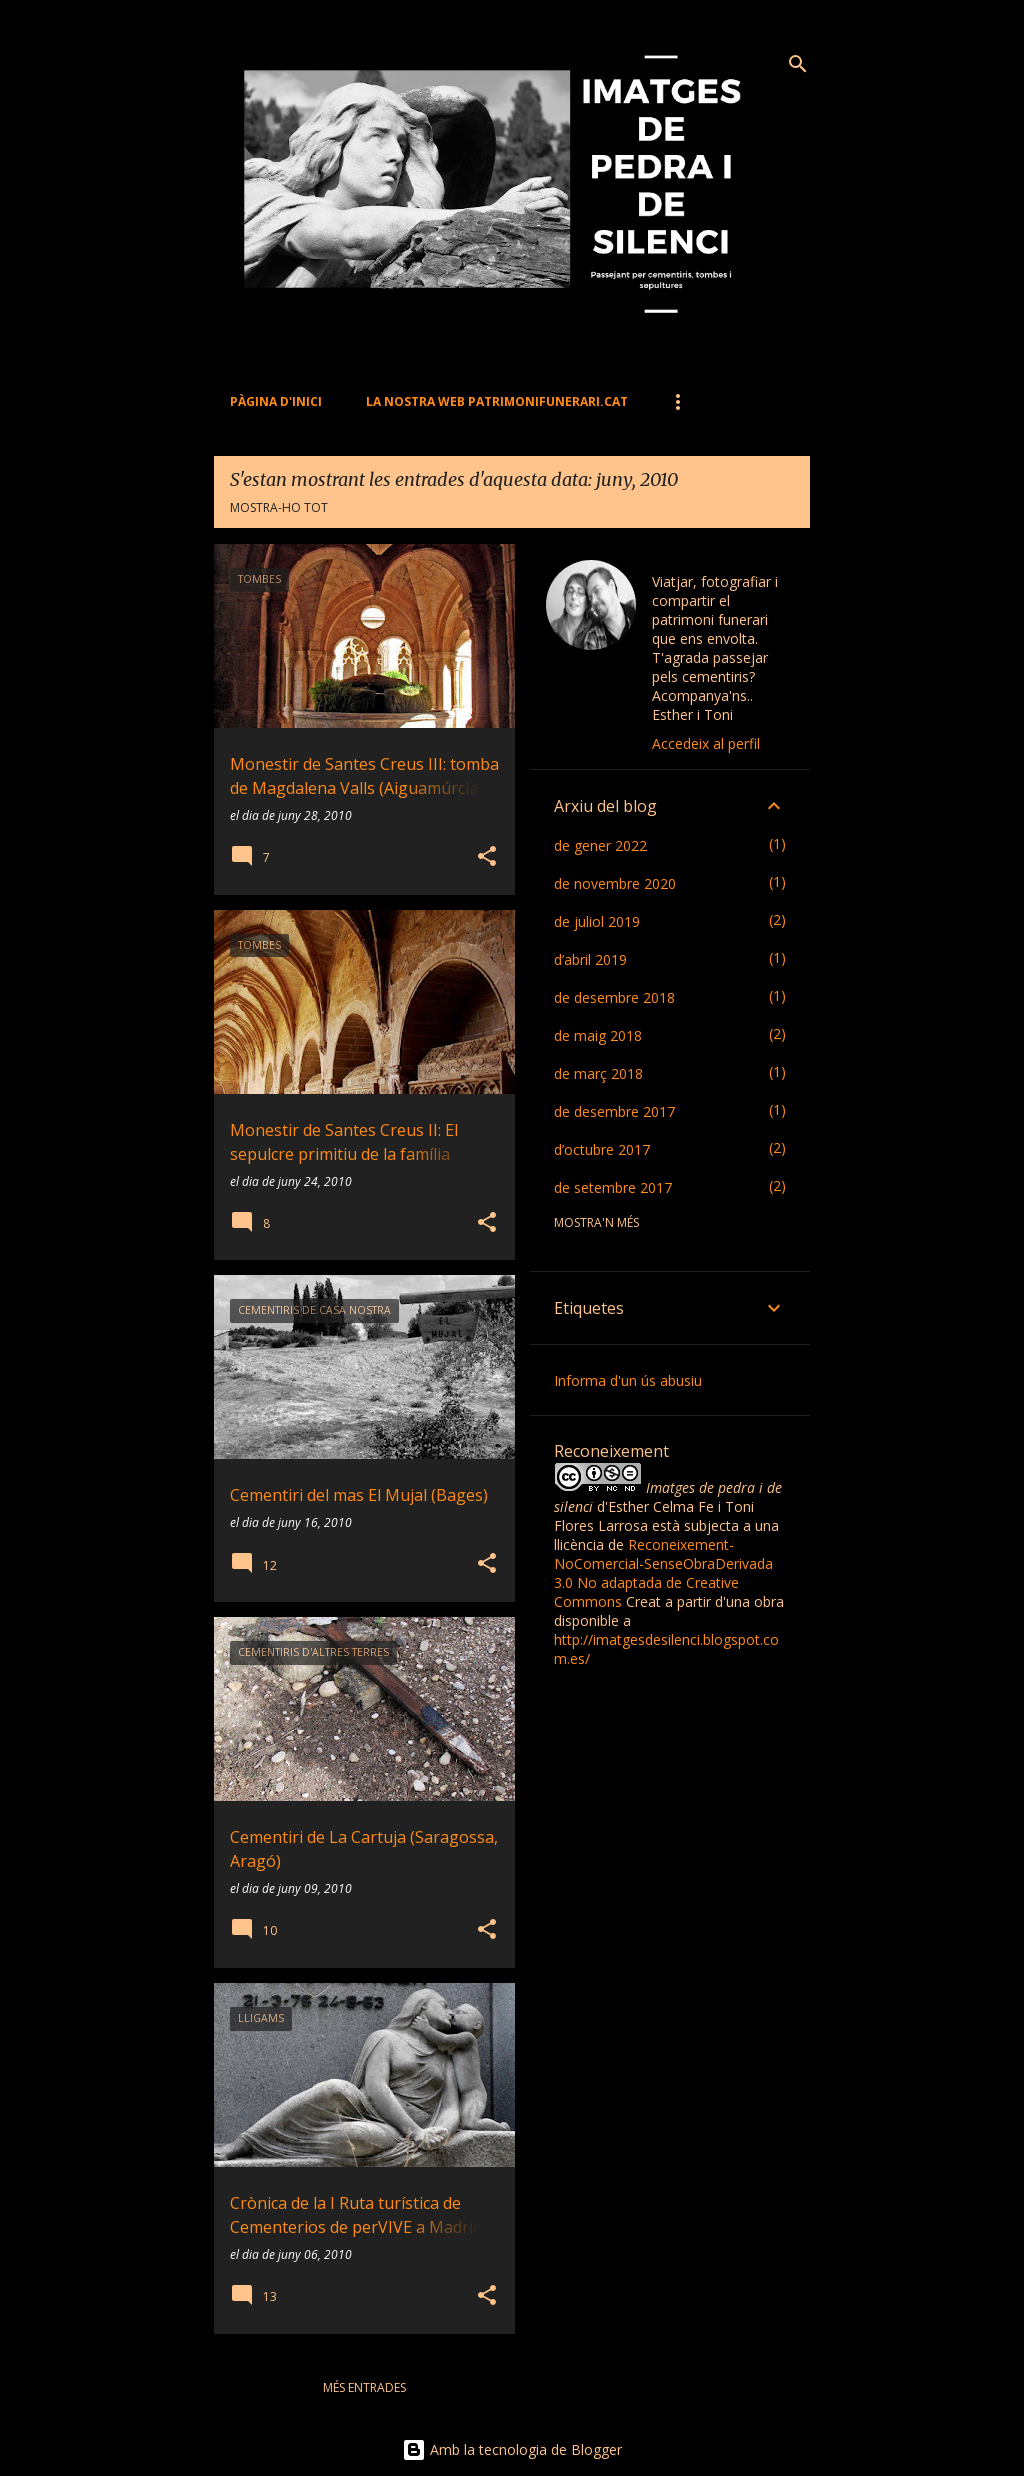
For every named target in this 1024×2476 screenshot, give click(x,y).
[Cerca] (798, 64)
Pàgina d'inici (276, 401)
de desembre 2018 (614, 997)
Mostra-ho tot (279, 507)
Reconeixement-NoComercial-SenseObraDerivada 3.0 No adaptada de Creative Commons (663, 1573)
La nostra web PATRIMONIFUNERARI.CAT (497, 401)
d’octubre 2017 (602, 1149)
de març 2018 (598, 1073)
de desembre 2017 (614, 1111)
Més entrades (364, 2387)
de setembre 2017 (613, 1187)
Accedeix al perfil (706, 743)
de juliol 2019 (597, 921)
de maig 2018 (598, 1035)
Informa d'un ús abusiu (628, 1380)
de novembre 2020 (615, 883)
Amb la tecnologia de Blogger (512, 2449)
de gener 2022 (600, 845)
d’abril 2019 (590, 959)
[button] (487, 857)
